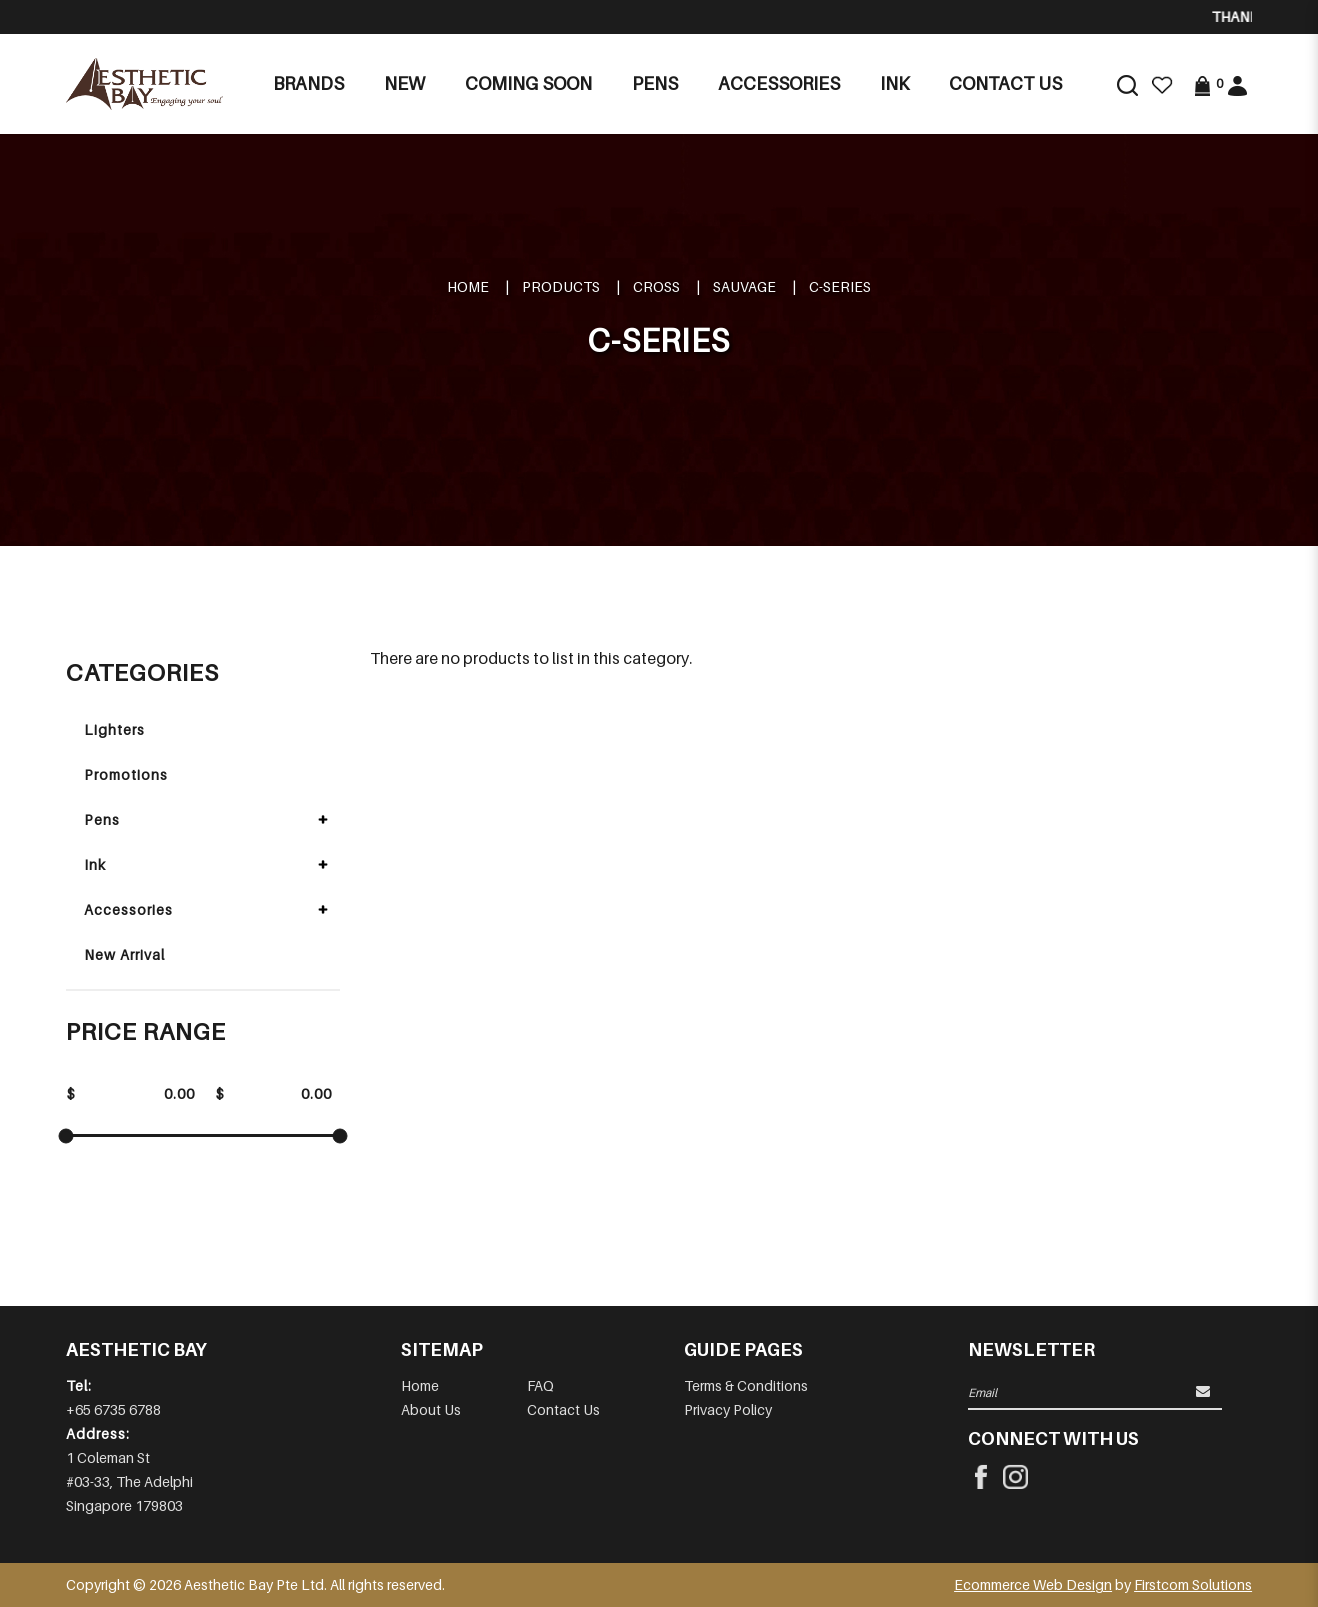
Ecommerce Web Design (1033, 1584)
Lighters (114, 729)
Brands (308, 83)
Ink (95, 864)
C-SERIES (840, 286)
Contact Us (563, 1409)
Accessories (128, 909)
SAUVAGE (744, 286)
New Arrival (124, 954)
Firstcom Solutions (1193, 1584)
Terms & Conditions (746, 1385)
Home (468, 286)
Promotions (126, 774)
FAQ (540, 1385)
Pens (102, 819)
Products (561, 286)
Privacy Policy (728, 1409)
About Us (431, 1409)
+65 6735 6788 (113, 1409)
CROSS (656, 286)
